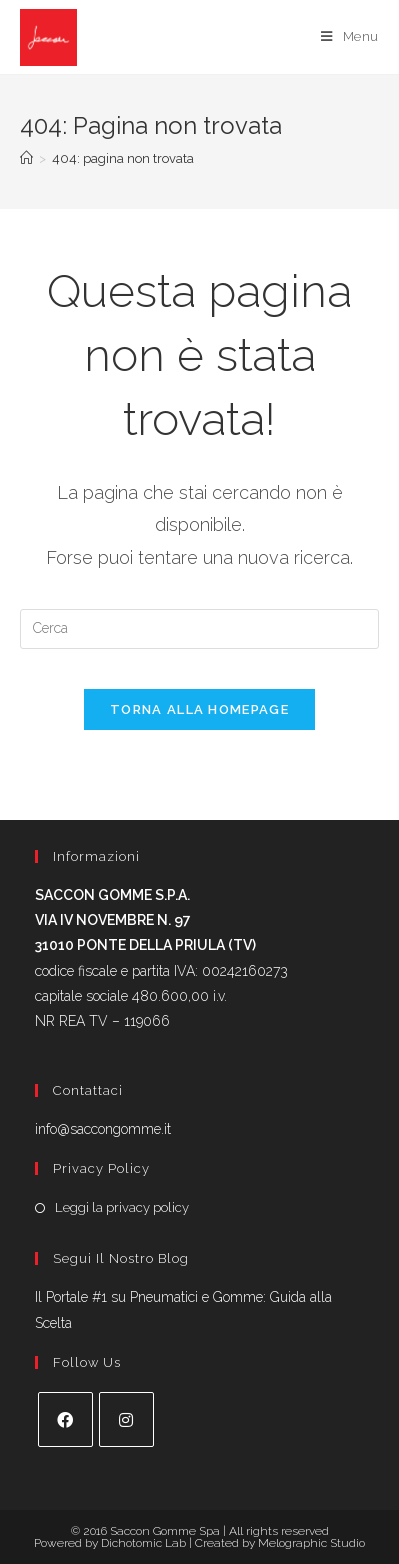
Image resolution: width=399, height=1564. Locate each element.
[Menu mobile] (350, 37)
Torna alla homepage (199, 709)
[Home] (26, 158)
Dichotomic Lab (145, 1543)
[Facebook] (65, 1419)
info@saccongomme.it (103, 1129)
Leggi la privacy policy (122, 1207)
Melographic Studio (311, 1543)
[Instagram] (126, 1419)
